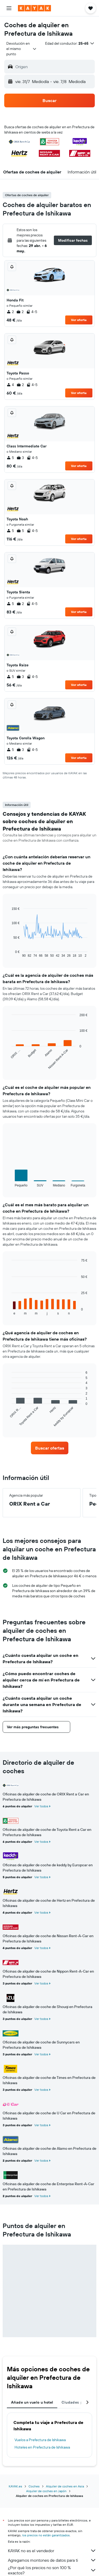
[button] (9, 8)
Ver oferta (79, 320)
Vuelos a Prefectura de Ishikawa (40, 2439)
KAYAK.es (15, 2486)
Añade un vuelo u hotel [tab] (32, 2402)
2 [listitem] (10, 311)
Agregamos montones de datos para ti (52, 2560)
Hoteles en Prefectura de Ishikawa (42, 2447)
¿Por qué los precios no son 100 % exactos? (52, 2570)
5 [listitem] (10, 457)
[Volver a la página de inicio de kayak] (34, 8)
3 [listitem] (20, 457)
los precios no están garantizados (46, 2535)
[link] (49, 1448)
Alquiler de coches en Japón (46, 2491)
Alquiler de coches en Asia (65, 2486)
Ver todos (41, 1806)
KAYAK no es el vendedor (52, 2550)
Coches (34, 2486)
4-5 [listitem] (31, 311)
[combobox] (21, 49)
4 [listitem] (10, 384)
